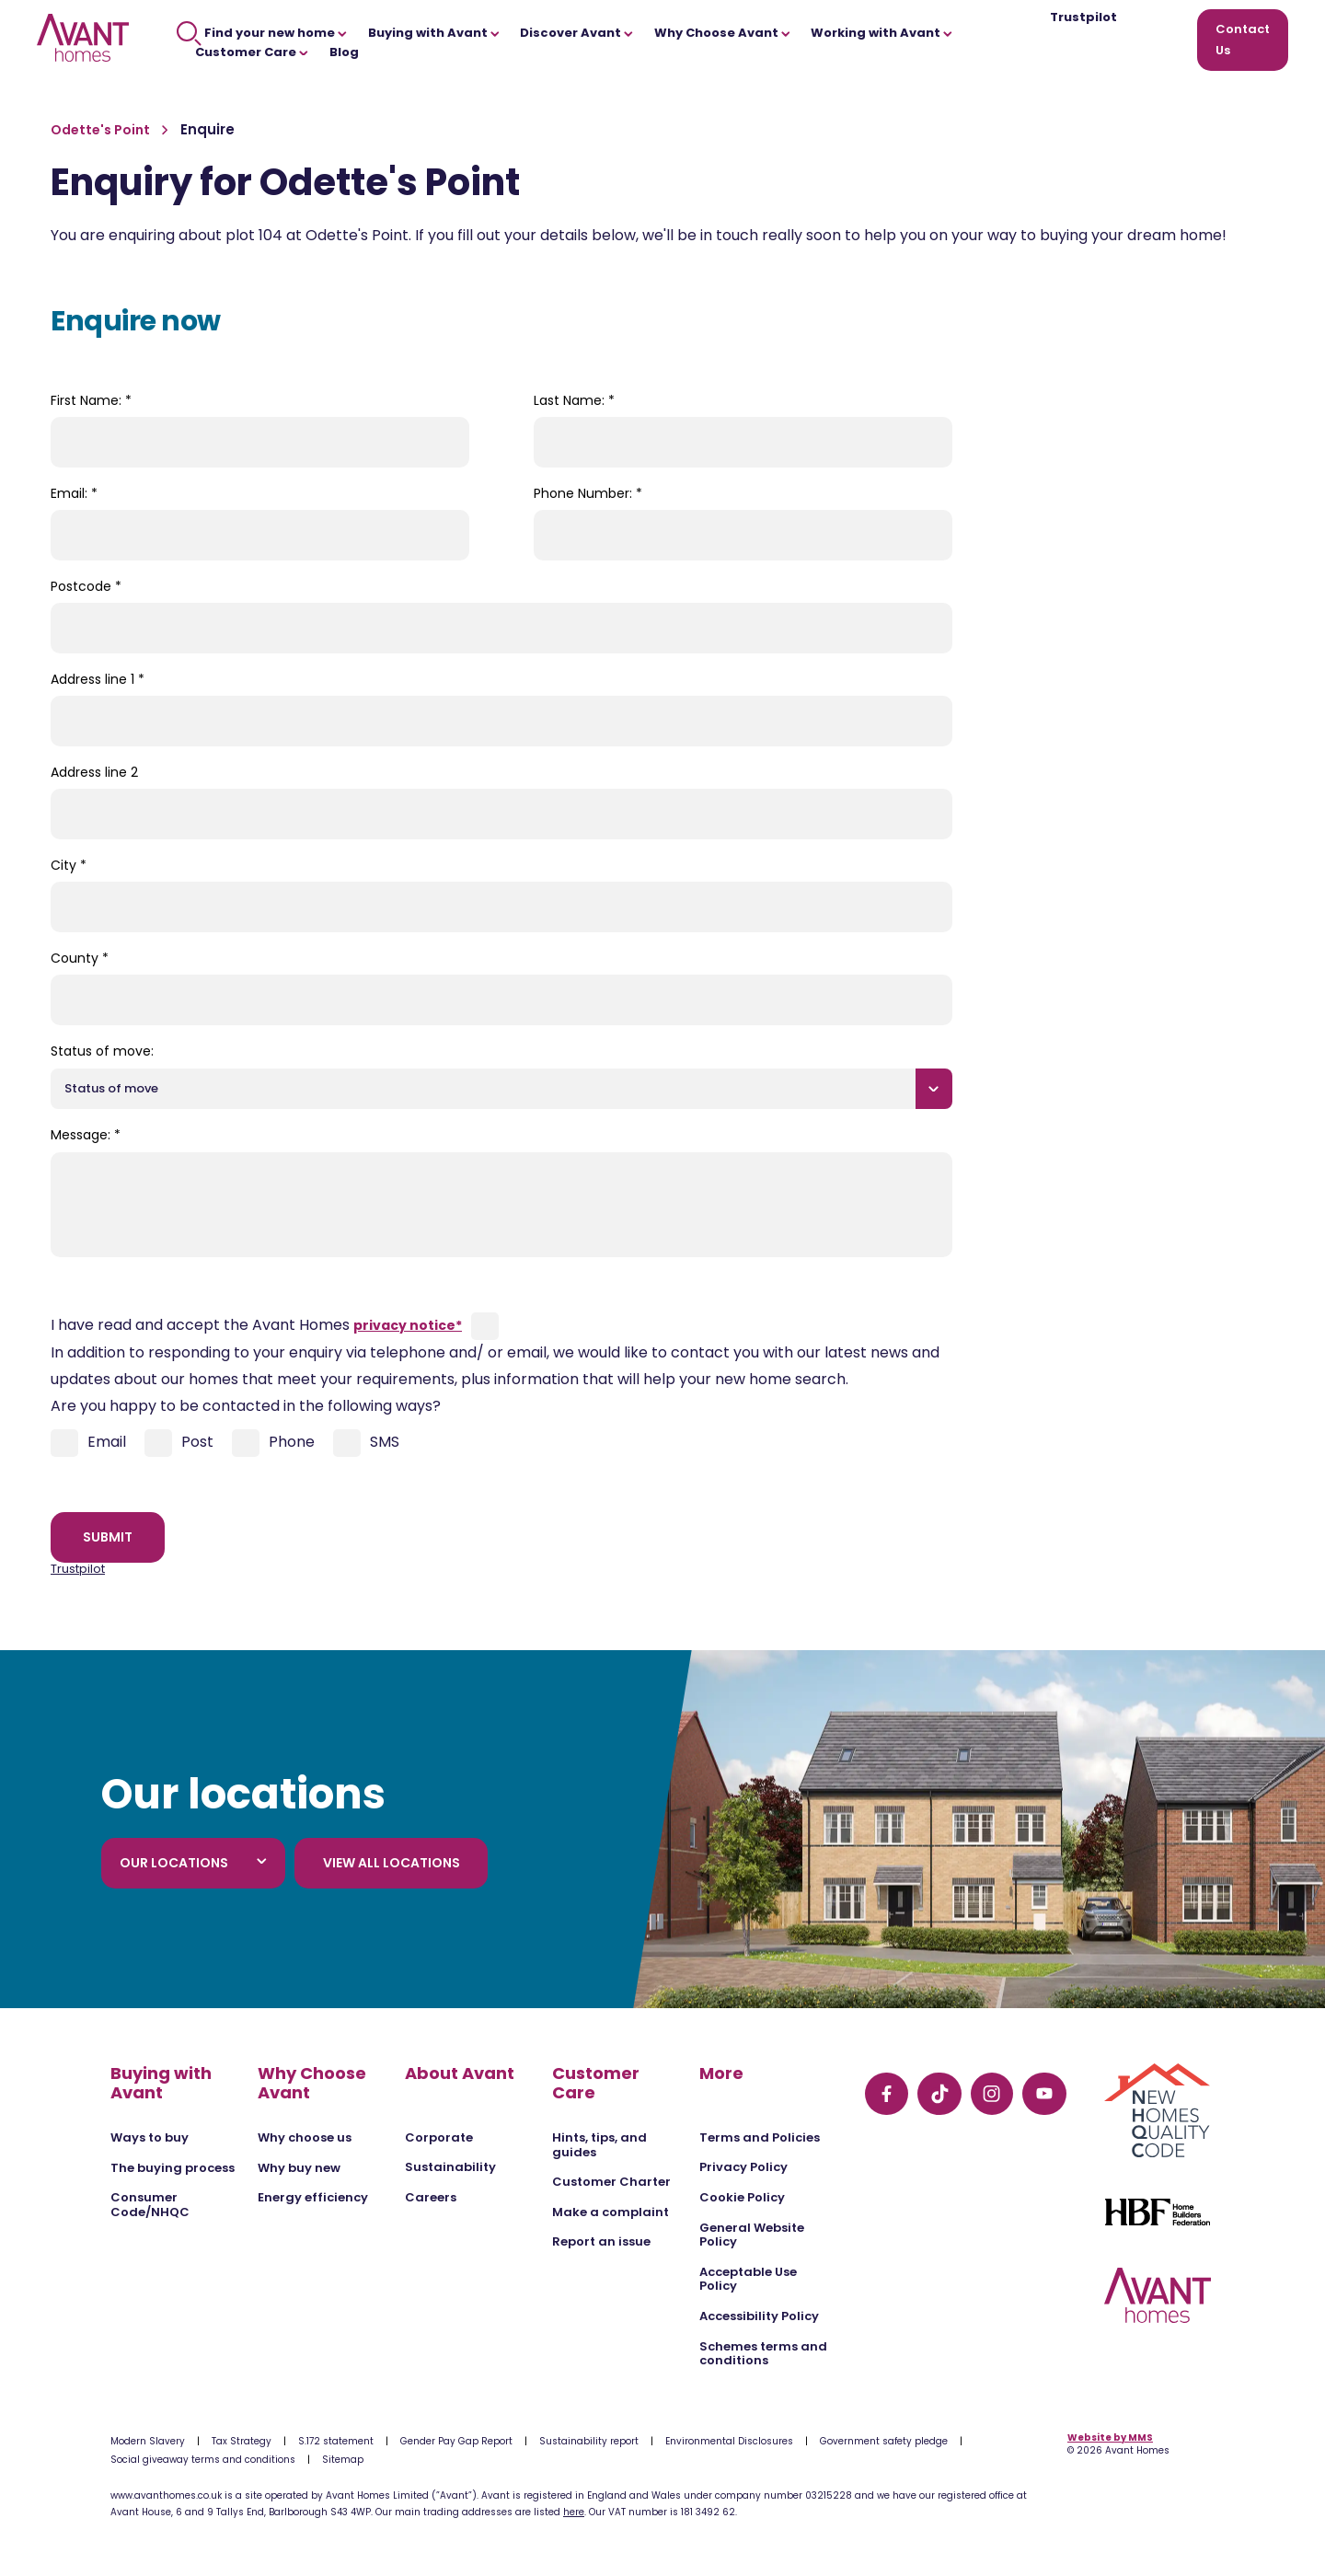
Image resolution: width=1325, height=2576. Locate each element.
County (80, 958)
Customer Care (251, 52)
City (68, 865)
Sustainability (450, 2167)
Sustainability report (589, 2441)
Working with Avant (881, 32)
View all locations (391, 1863)
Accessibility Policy (759, 2316)
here (573, 2512)
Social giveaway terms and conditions (202, 2459)
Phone (273, 1443)
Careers (430, 2197)
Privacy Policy (743, 2167)
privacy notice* (407, 1325)
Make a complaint (610, 2212)
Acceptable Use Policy (748, 2279)
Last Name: (574, 400)
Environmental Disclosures (729, 2441)
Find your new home (262, 32)
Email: (74, 493)
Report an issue (601, 2241)
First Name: (91, 400)
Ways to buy (149, 2137)
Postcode (86, 586)
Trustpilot (1083, 18)
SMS (366, 1443)
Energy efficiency (313, 2197)
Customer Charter (611, 2181)
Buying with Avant (434, 32)
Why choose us (304, 2137)
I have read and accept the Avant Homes (256, 1324)
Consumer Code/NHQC (150, 2205)
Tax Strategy (241, 2441)
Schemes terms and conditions (763, 2354)
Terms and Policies (759, 2137)
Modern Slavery (147, 2441)
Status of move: (102, 1051)
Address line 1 (97, 679)
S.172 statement (336, 2441)
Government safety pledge (884, 2441)
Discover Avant (576, 32)
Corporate (439, 2137)
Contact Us (1243, 39)
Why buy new (299, 2168)
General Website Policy (751, 2235)
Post (178, 1443)
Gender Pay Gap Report (456, 2441)
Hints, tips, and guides (599, 2145)
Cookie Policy (742, 2197)
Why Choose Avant (722, 32)
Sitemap (342, 2459)
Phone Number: (588, 493)
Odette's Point (102, 130)
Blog (344, 52)
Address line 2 (94, 772)
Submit (107, 1537)
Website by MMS (1110, 2437)
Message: (86, 1134)
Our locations (193, 1863)
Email (88, 1443)
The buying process (172, 2168)
